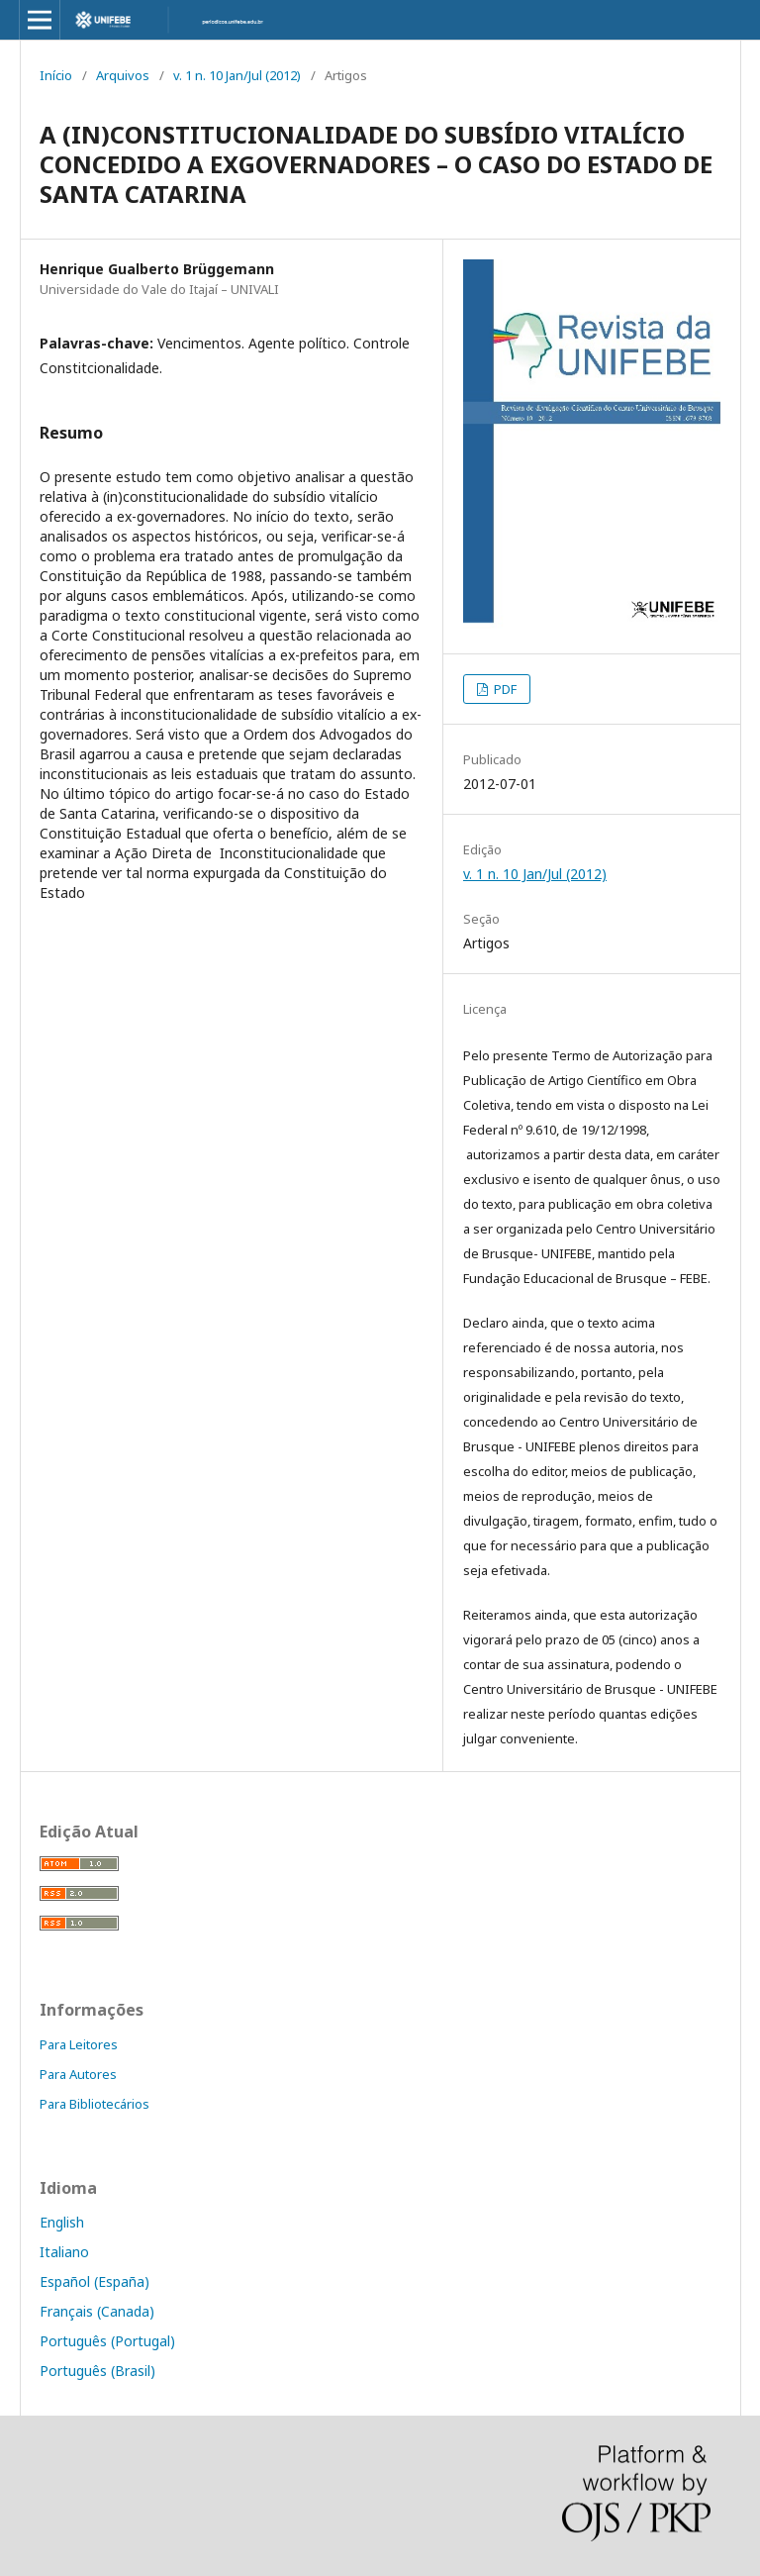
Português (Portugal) (107, 2340)
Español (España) (94, 2281)
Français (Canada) (97, 2311)
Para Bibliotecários (94, 2104)
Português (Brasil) (97, 2370)
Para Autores (78, 2074)
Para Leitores (79, 2044)
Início (56, 75)
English (62, 2222)
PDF (504, 689)
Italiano (64, 2251)
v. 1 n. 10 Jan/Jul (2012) (237, 75)
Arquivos (122, 75)
